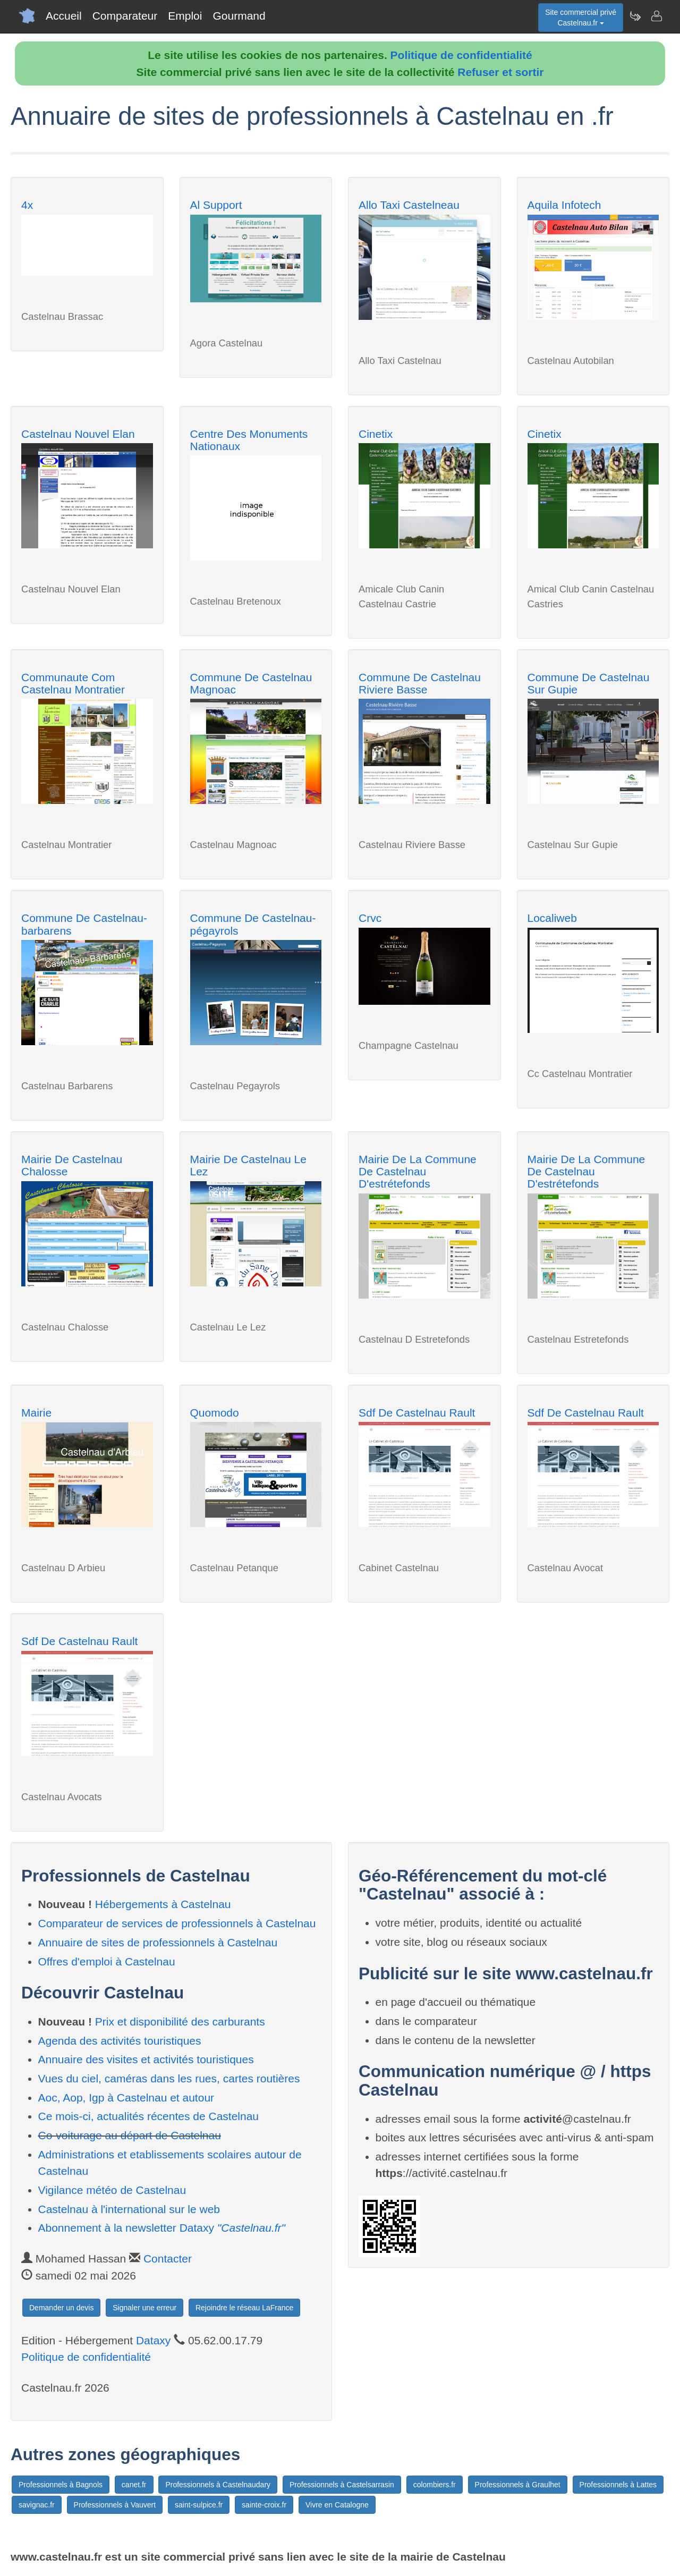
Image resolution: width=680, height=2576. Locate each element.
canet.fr (134, 2484)
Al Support (216, 205)
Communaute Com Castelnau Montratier (73, 683)
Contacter (167, 2258)
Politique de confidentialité (461, 55)
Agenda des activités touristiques (119, 2041)
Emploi (185, 16)
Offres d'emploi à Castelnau (106, 1961)
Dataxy (153, 2340)
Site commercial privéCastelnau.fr (580, 17)
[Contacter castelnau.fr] (656, 16)
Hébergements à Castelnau (163, 1904)
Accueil (64, 16)
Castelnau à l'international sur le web (129, 2209)
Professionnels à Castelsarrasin (342, 2484)
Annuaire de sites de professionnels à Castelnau (158, 1942)
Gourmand (238, 16)
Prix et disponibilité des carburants (180, 2021)
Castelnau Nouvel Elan (78, 434)
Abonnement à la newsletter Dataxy (162, 2228)
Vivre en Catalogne (337, 2505)
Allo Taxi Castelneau (409, 205)
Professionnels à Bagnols (61, 2484)
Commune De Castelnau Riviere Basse (420, 683)
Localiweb (552, 918)
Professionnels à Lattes (618, 2484)
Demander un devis (61, 2307)
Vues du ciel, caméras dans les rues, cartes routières (169, 2078)
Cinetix (376, 434)
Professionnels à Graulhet (517, 2484)
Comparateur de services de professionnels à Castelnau (177, 1923)
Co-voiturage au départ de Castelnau (129, 2135)
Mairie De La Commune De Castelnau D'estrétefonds (418, 1171)
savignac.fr (37, 2505)
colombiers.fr (434, 2484)
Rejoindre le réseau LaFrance (244, 2307)
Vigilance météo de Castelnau (112, 2190)
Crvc (370, 918)
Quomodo (214, 1412)
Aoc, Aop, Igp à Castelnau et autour (126, 2097)
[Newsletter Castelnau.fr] (634, 16)
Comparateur (125, 16)
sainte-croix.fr (264, 2505)
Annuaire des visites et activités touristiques (146, 2059)
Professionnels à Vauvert (115, 2505)
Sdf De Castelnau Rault (417, 1412)
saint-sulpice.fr (199, 2505)
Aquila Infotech (564, 205)
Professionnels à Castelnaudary (217, 2484)
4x (27, 205)
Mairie (36, 1412)
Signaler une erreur (144, 2307)
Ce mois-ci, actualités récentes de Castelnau (148, 2116)
